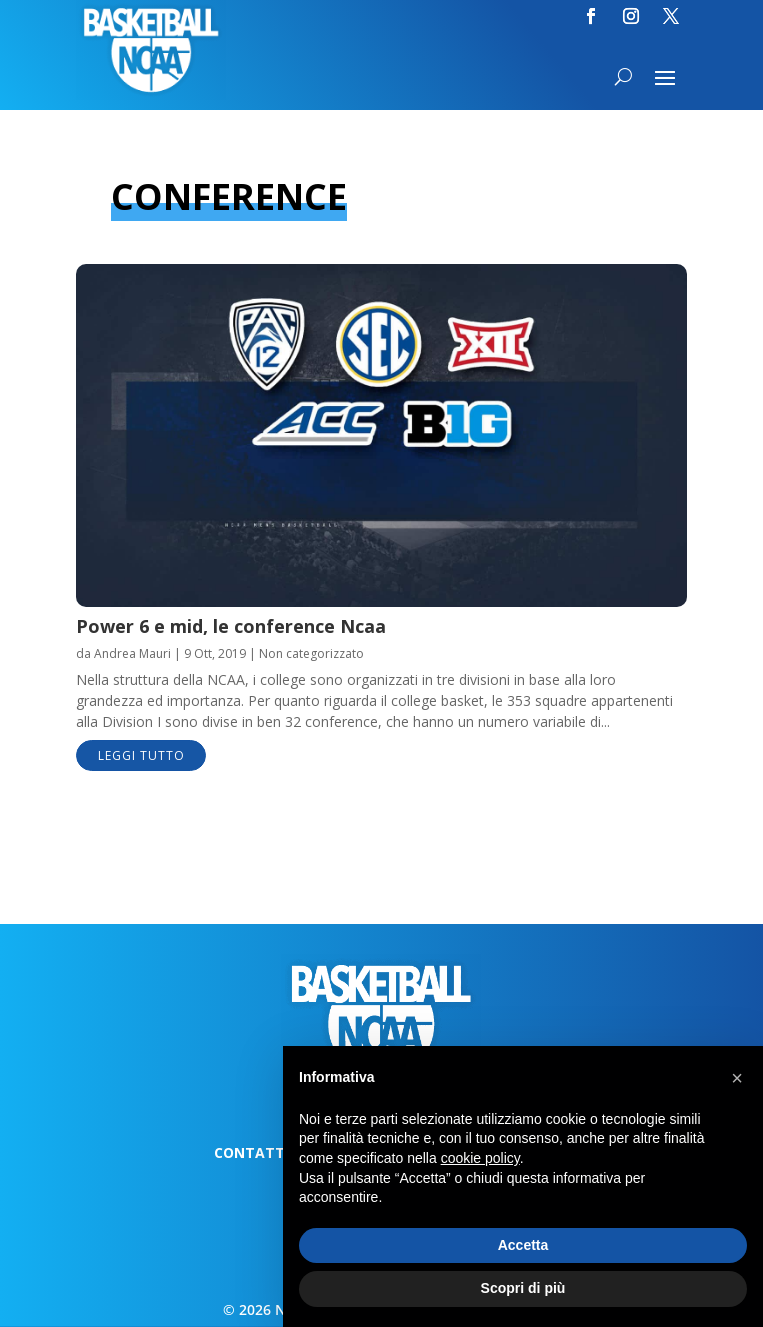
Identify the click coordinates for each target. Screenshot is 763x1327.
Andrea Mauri (132, 653)
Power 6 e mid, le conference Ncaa (231, 626)
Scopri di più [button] (523, 1288)
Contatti (251, 1154)
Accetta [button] (523, 1245)
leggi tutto (141, 755)
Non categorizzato (311, 653)
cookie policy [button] (480, 1158)
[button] (737, 1078)
